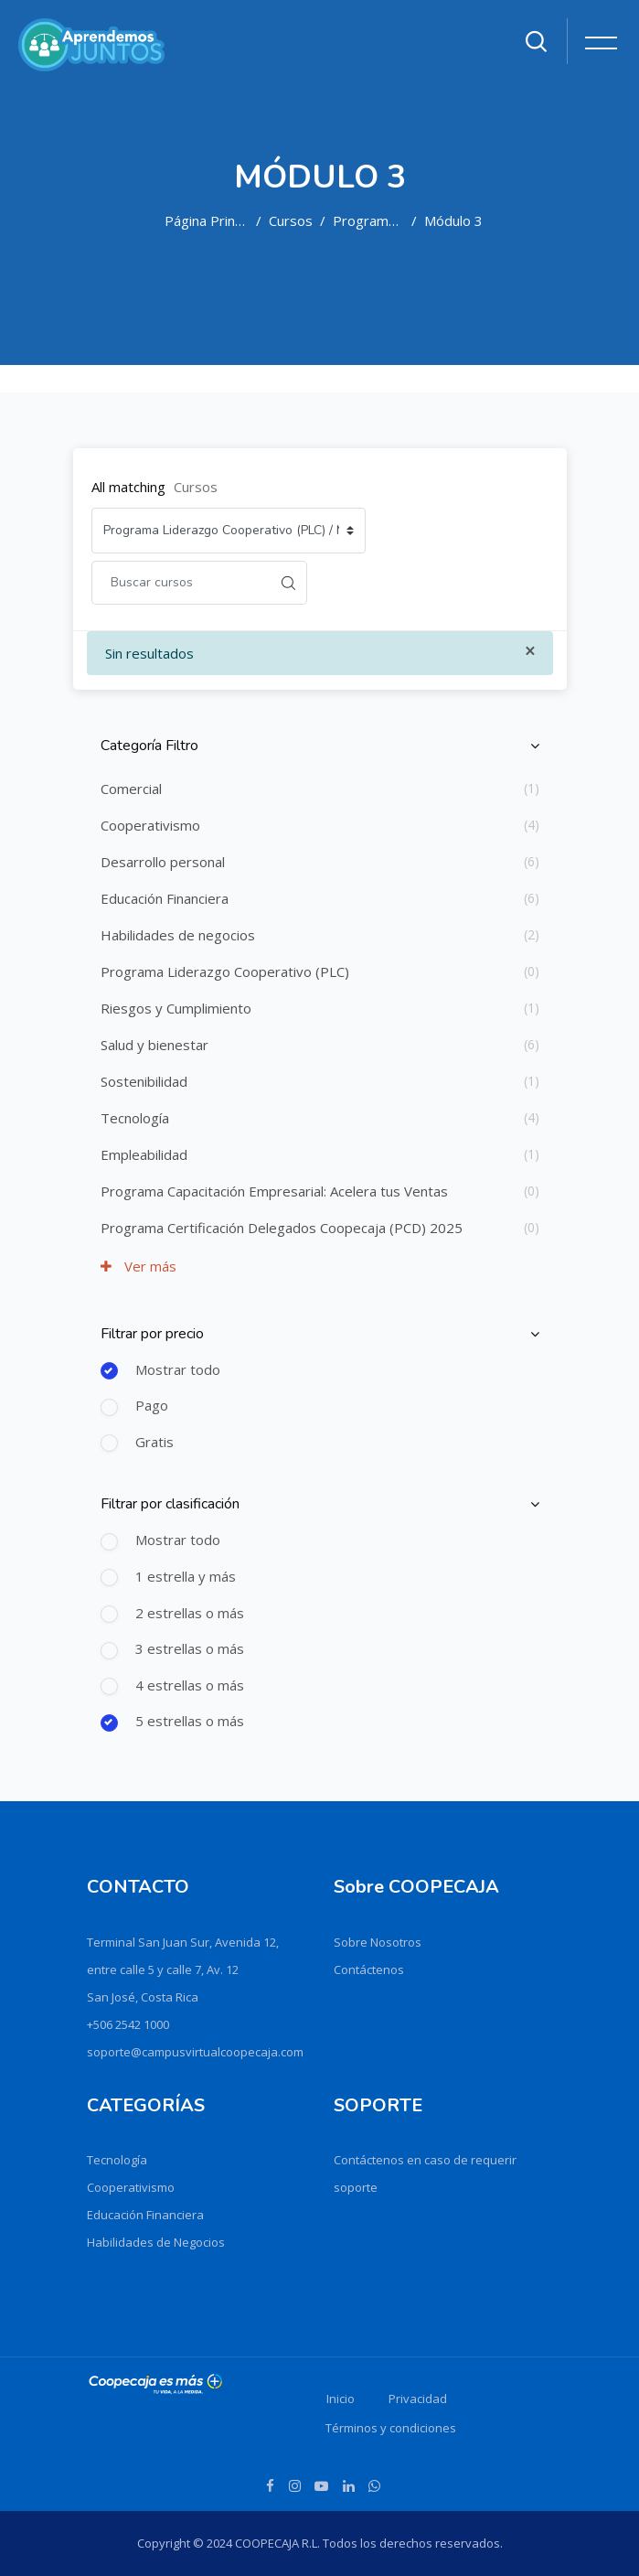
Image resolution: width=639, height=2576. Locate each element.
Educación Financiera (165, 898)
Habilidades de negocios (178, 935)
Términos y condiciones (390, 2428)
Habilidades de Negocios (156, 2242)
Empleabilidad (144, 1154)
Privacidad (418, 2398)
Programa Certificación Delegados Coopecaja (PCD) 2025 (282, 1227)
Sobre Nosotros (377, 1942)
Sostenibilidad (144, 1081)
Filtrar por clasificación (170, 1504)
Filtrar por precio (152, 1334)
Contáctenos (369, 1969)
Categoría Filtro (149, 745)
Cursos (291, 220)
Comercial (131, 788)
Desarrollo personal (163, 862)
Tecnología (135, 1118)
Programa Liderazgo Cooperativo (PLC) (368, 220)
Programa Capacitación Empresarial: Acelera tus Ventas (274, 1191)
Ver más (138, 1266)
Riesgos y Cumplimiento (176, 1008)
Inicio (340, 2398)
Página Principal (207, 220)
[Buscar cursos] (181, 583)
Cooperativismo (150, 825)
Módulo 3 (453, 220)
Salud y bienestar (154, 1045)
